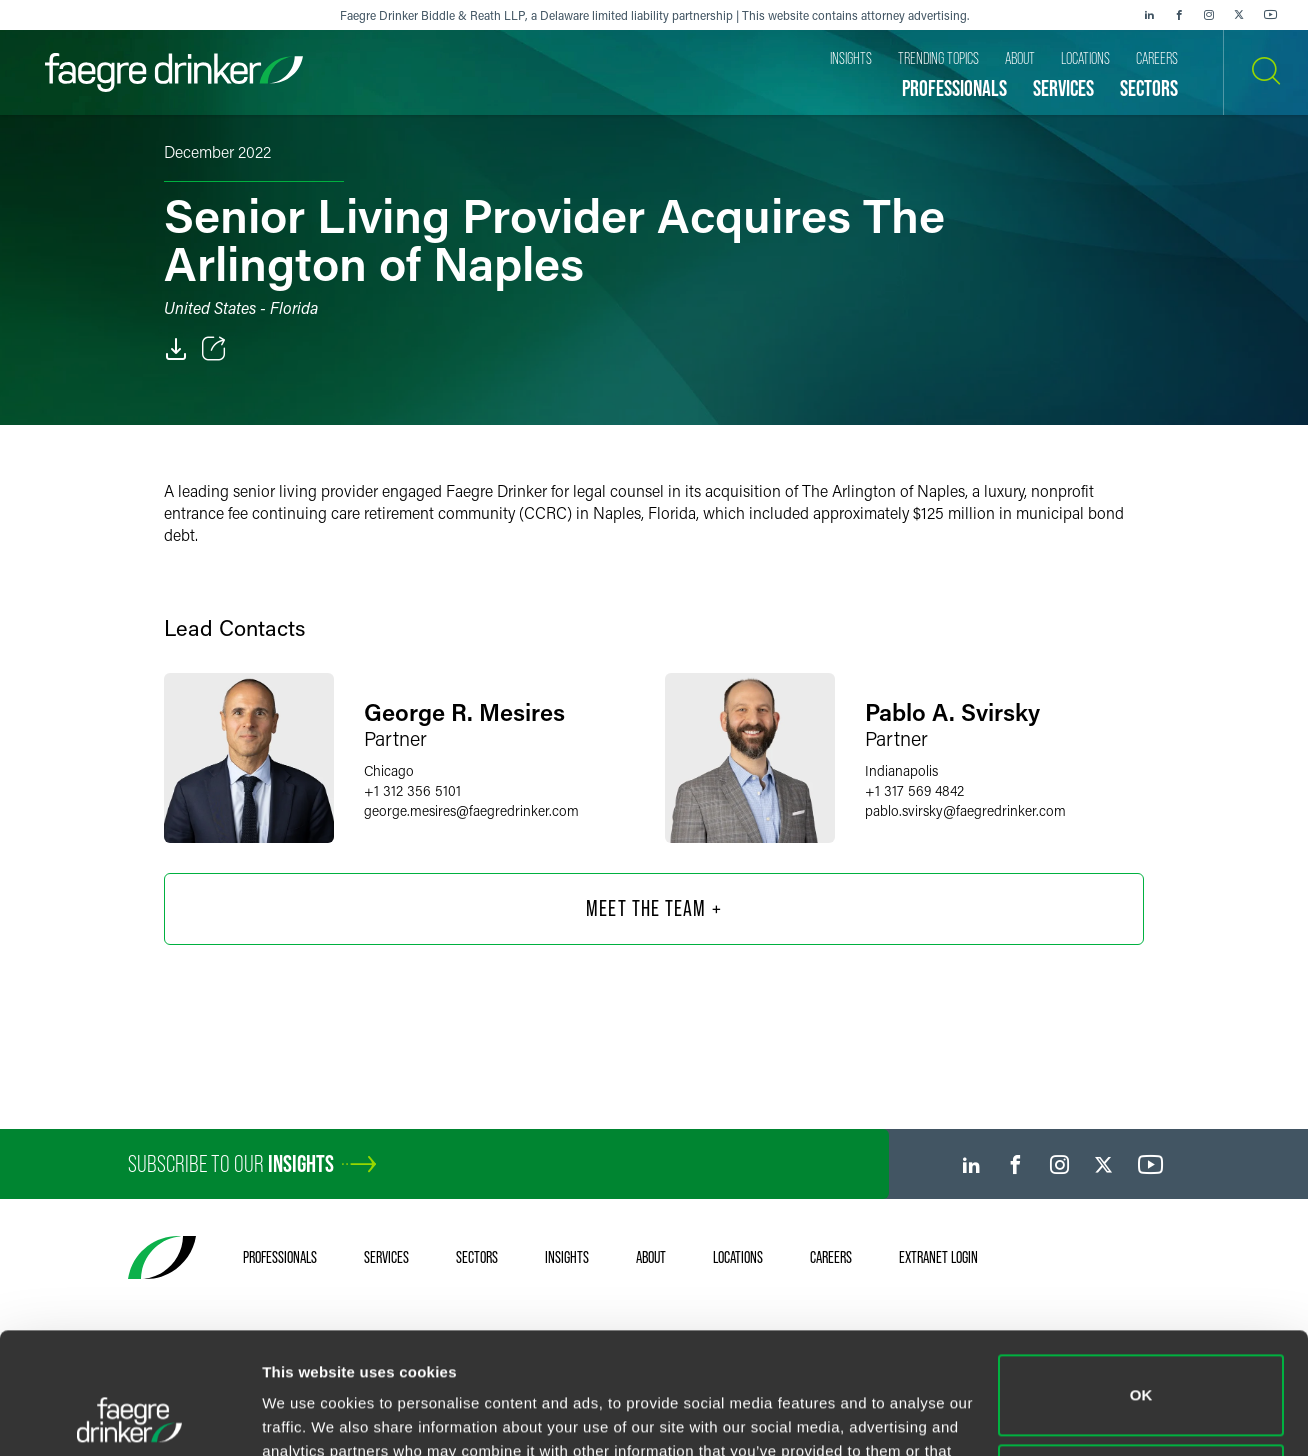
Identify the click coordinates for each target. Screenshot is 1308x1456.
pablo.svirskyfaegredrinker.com (965, 810)
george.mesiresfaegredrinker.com (471, 810)
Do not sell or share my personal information (1141, 1370)
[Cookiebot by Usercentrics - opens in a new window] (129, 1417)
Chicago (389, 770)
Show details (308, 1416)
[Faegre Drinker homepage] (174, 72)
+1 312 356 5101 (412, 790)
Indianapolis (901, 770)
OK (1141, 1281)
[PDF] (176, 349)
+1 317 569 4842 (914, 790)
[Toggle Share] (214, 349)
